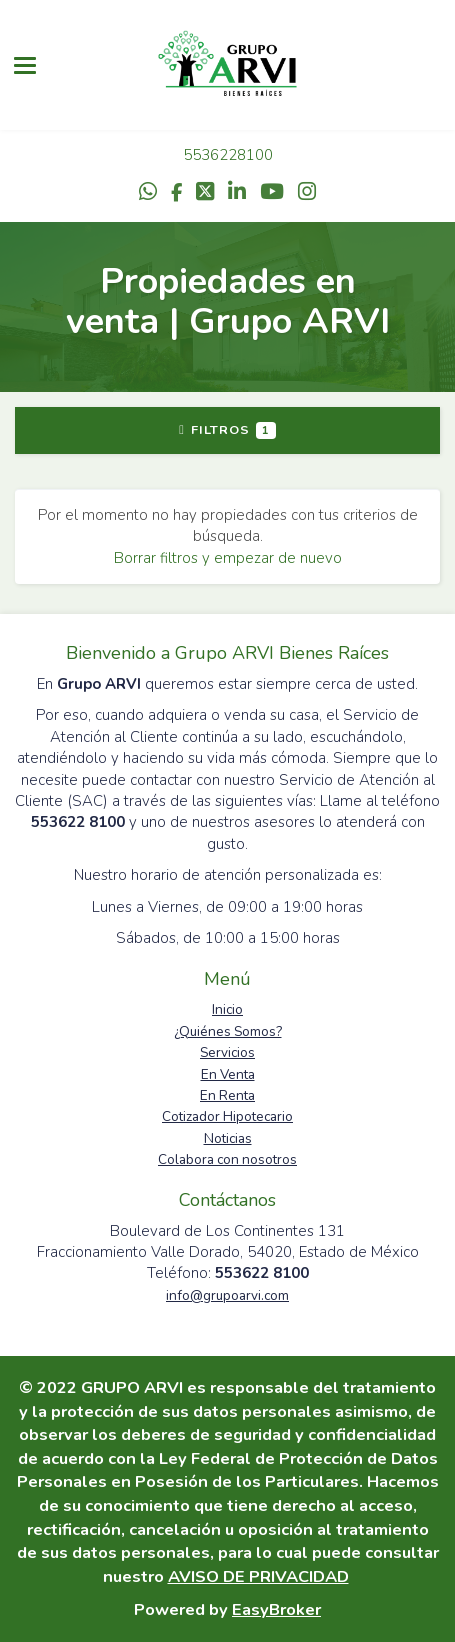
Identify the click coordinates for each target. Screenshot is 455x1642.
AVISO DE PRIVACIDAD (258, 1576)
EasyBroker (276, 1609)
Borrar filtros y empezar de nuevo (228, 558)
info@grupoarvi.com (227, 1295)
